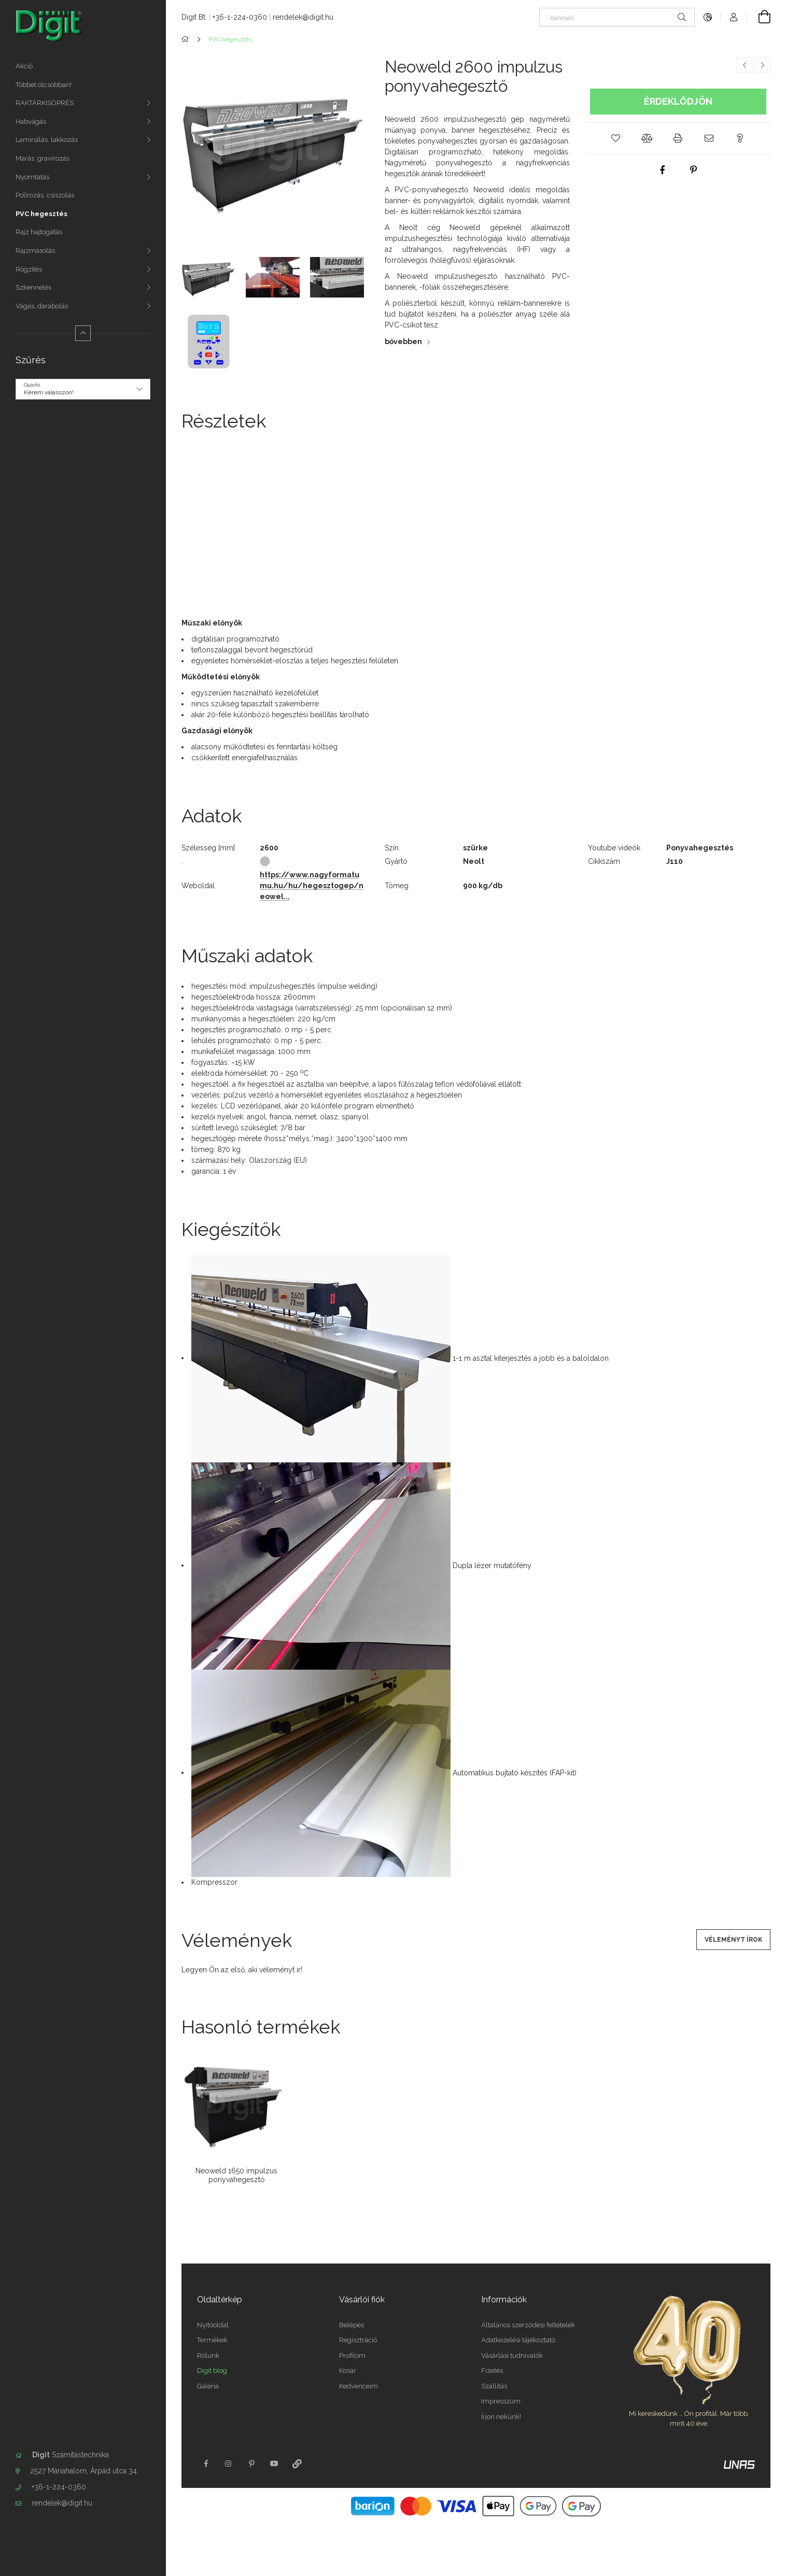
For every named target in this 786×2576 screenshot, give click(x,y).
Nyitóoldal (213, 2325)
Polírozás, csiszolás (45, 195)
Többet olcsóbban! (44, 85)
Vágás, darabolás (42, 306)
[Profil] (734, 17)
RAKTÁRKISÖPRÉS (45, 103)
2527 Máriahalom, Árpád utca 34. (84, 2471)
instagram (228, 2463)
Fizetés (492, 2370)
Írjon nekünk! (501, 2417)
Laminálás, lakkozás (47, 140)
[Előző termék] (744, 65)
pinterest (251, 2463)
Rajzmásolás (35, 250)
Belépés (351, 2325)
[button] (616, 138)
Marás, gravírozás (42, 158)
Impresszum (501, 2401)
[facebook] (662, 170)
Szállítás (494, 2386)
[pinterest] (693, 170)
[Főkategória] (186, 39)
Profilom (352, 2355)
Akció (24, 66)
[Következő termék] (762, 65)
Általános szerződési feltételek (528, 2325)
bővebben (403, 341)
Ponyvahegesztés (699, 848)
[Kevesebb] (83, 333)
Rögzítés (29, 269)
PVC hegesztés (41, 214)
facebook (206, 2463)
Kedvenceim (358, 2386)
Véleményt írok (733, 1939)
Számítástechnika (70, 2455)
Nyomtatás (32, 177)
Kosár (347, 2370)
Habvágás (31, 121)
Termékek (212, 2340)
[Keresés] (617, 17)
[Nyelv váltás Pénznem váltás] (708, 17)
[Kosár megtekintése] (758, 17)
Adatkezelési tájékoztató (518, 2340)
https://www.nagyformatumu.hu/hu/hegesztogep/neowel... (311, 886)
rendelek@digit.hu (62, 2503)
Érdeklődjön (678, 101)
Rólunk (208, 2355)
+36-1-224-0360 (59, 2487)
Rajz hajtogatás (39, 232)
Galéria (208, 2386)
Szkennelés (33, 287)
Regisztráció (358, 2340)
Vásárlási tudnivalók (512, 2355)
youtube (274, 2463)
